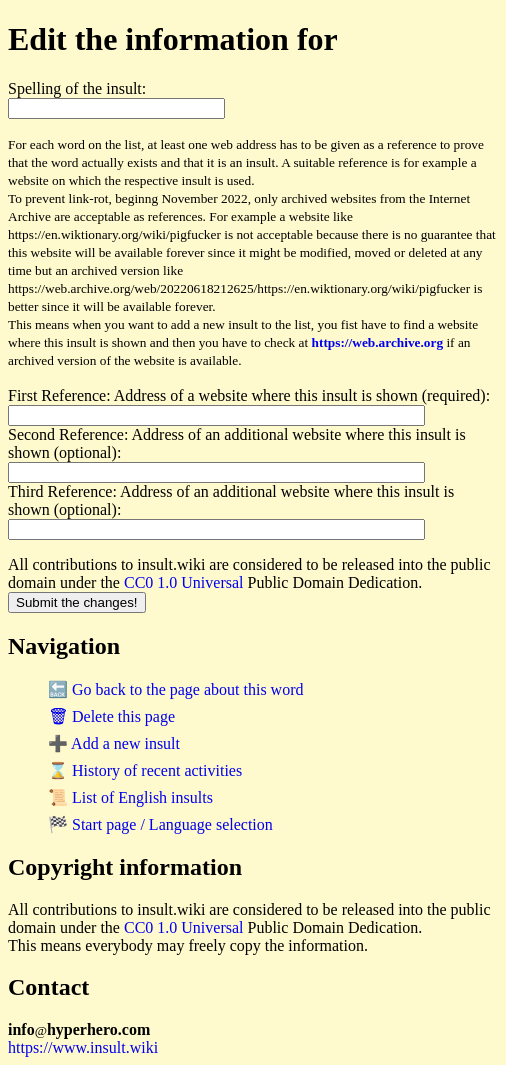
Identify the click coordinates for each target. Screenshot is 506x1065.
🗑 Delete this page (111, 716)
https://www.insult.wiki (83, 1047)
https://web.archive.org (378, 342)
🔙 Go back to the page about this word (176, 689)
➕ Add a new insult (114, 743)
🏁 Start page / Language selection (160, 824)
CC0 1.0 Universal (184, 582)
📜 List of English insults (130, 797)
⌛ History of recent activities (145, 770)
